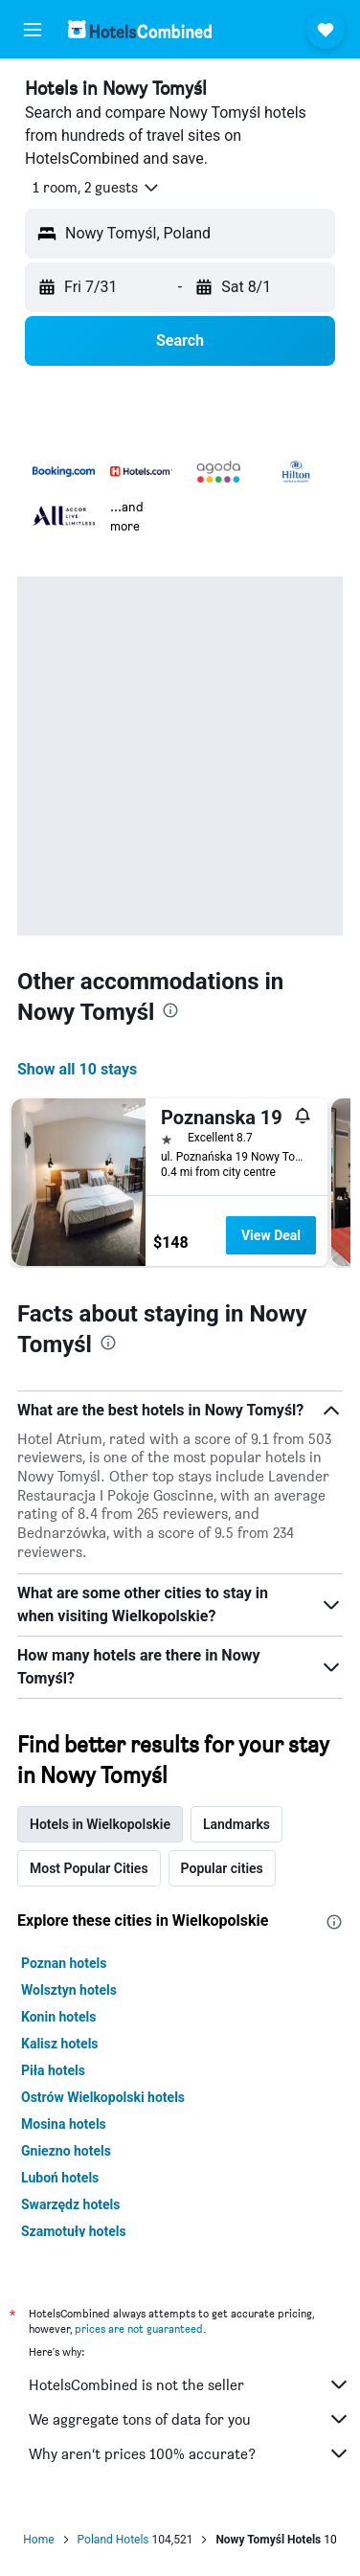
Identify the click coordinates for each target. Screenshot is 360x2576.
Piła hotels (53, 2070)
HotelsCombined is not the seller (189, 2384)
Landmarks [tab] (236, 1824)
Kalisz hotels (60, 2043)
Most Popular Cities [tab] (89, 1868)
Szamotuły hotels (73, 2231)
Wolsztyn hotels (69, 1990)
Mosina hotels (63, 2124)
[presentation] (170, 1010)
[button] (32, 30)
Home (38, 2539)
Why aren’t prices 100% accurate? (189, 2453)
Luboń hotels (60, 2177)
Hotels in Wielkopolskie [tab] (100, 1824)
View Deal (271, 1235)
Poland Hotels (113, 2539)
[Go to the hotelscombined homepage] (139, 29)
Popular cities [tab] (222, 1868)
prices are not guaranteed (139, 2328)
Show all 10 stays (77, 1069)
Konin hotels (58, 2016)
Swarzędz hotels (71, 2204)
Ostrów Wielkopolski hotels (103, 2097)
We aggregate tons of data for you (189, 2418)
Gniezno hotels (66, 2150)
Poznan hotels (63, 1963)
